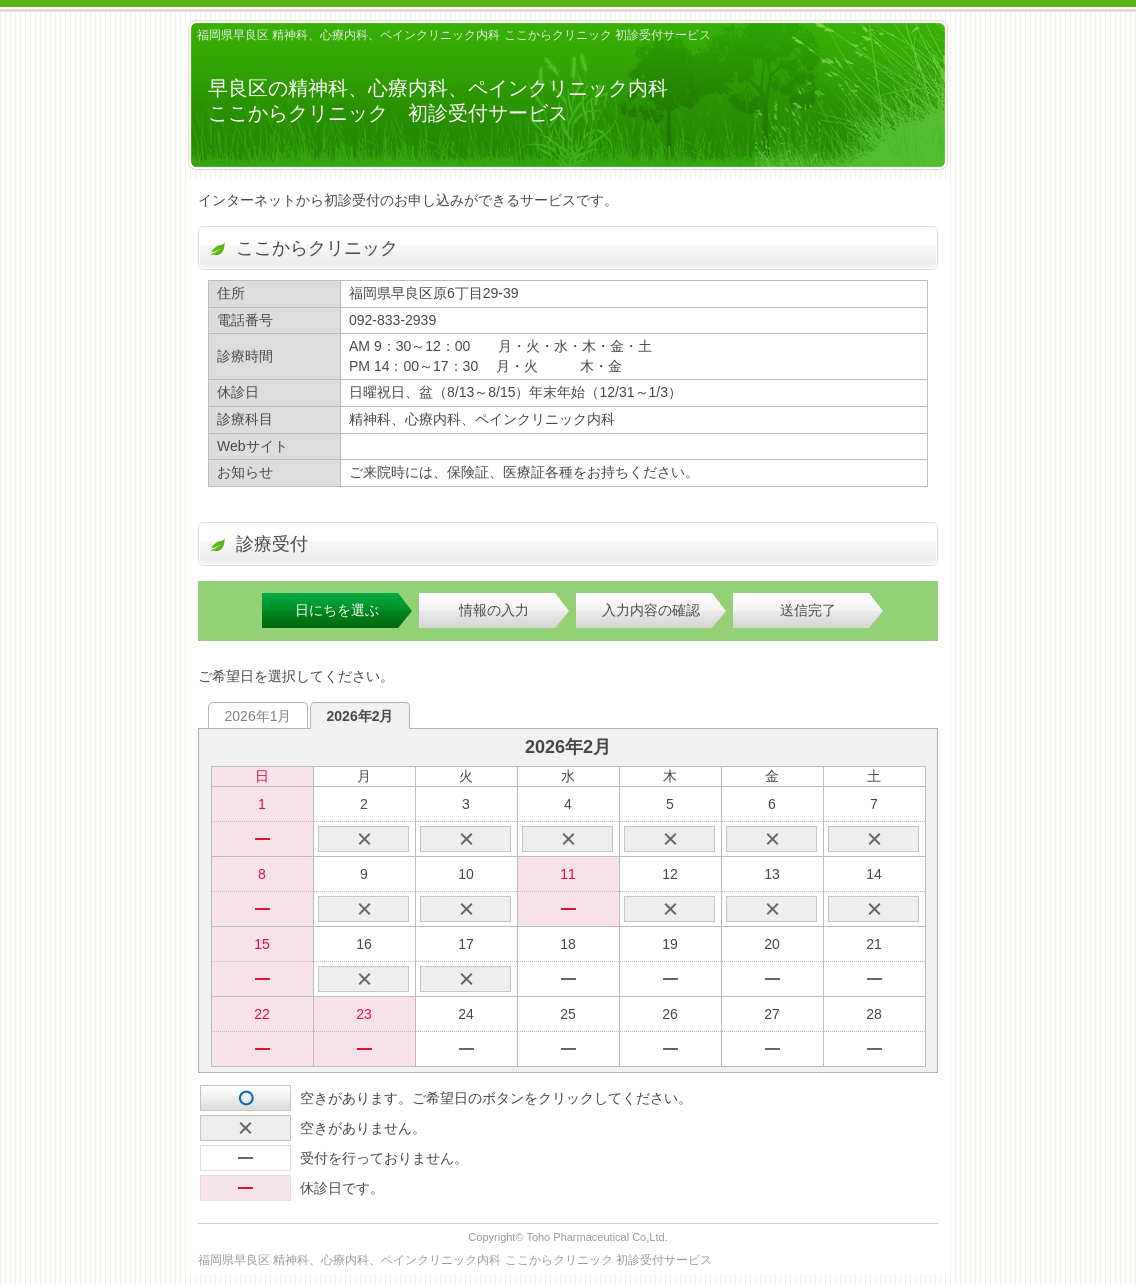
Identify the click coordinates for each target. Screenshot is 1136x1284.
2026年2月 (360, 716)
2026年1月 (258, 716)
